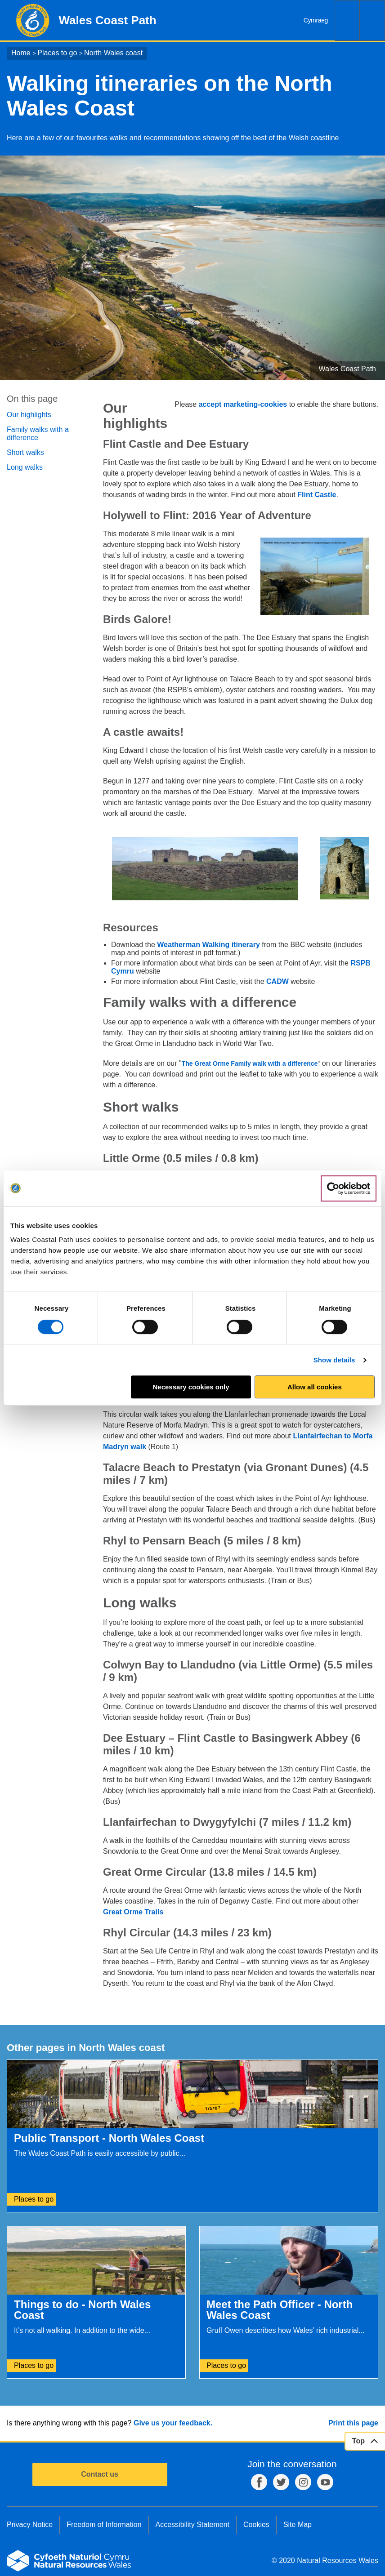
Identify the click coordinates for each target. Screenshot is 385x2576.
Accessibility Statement (193, 2524)
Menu (372, 20)
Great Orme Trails (133, 1912)
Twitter (281, 2482)
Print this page (353, 2423)
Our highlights (29, 414)
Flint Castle (316, 494)
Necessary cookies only (191, 1387)
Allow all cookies (314, 1387)
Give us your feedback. (173, 2423)
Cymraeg (316, 20)
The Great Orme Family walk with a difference (250, 1063)
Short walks (25, 452)
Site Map (297, 2524)
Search (347, 20)
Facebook (259, 2482)
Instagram (303, 2482)
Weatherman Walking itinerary (209, 944)
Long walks (25, 467)
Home (21, 53)
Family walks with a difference (38, 433)
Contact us (99, 2474)
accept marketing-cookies (243, 404)
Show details (334, 1360)
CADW (277, 981)
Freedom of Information (104, 2524)
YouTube (325, 2482)
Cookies (256, 2524)
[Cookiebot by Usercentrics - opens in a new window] (348, 1188)
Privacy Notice (30, 2524)
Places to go (57, 53)
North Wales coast (113, 53)
